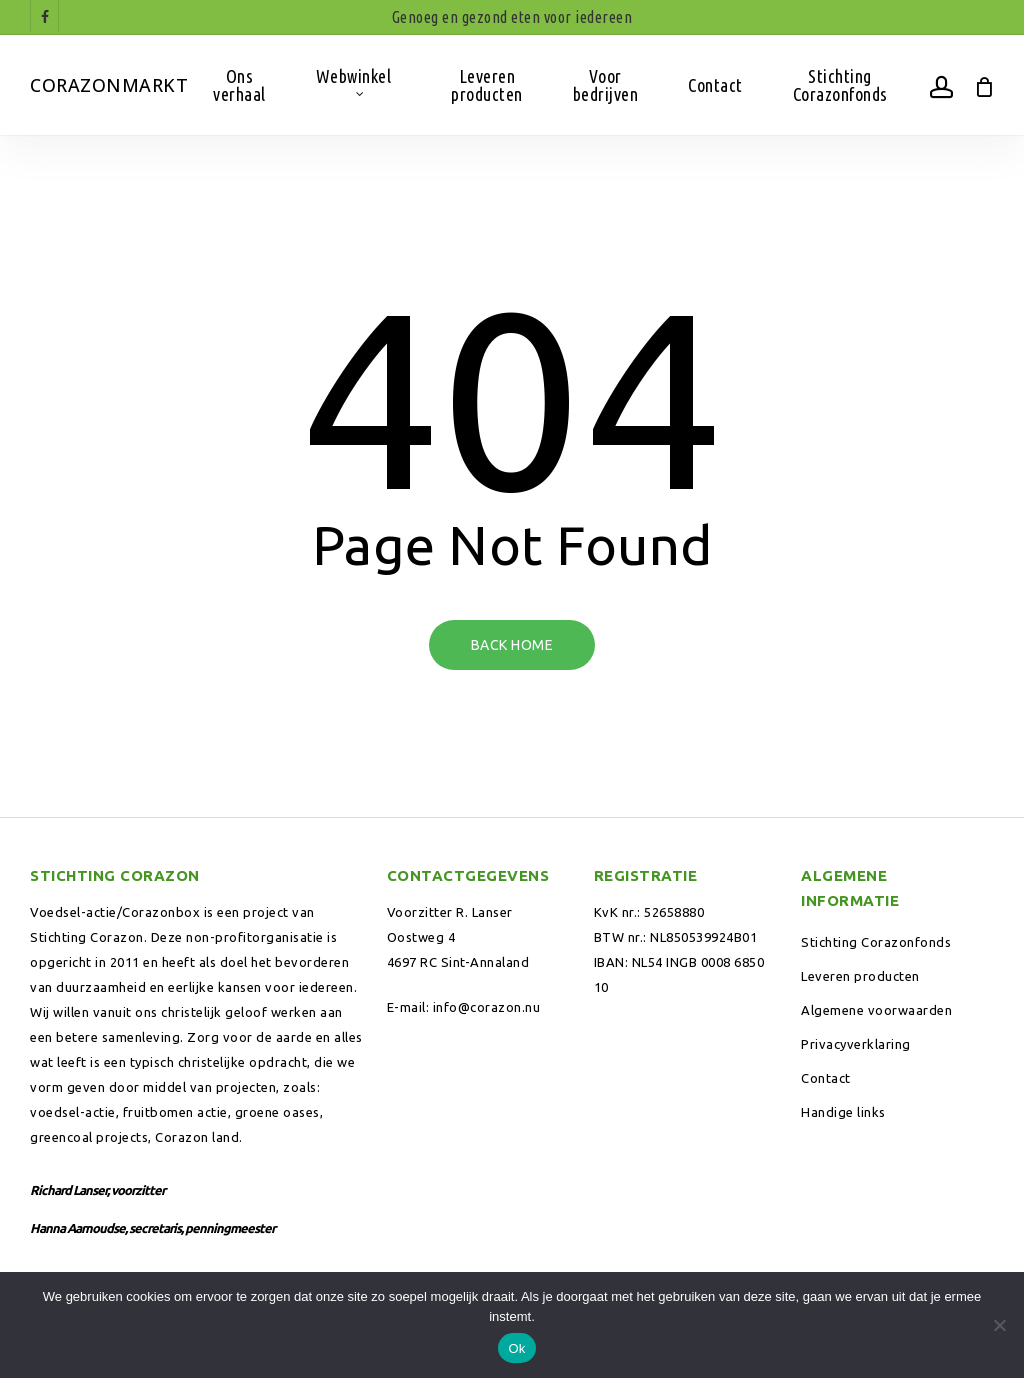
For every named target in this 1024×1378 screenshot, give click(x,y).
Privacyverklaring (856, 1044)
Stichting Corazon (87, 937)
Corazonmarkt (109, 85)
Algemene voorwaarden (876, 1010)
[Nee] (999, 1325)
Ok (516, 1348)
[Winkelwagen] (983, 85)
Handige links (843, 1112)
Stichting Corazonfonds (876, 942)
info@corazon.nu (487, 1007)
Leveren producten (860, 976)
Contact (826, 1078)
